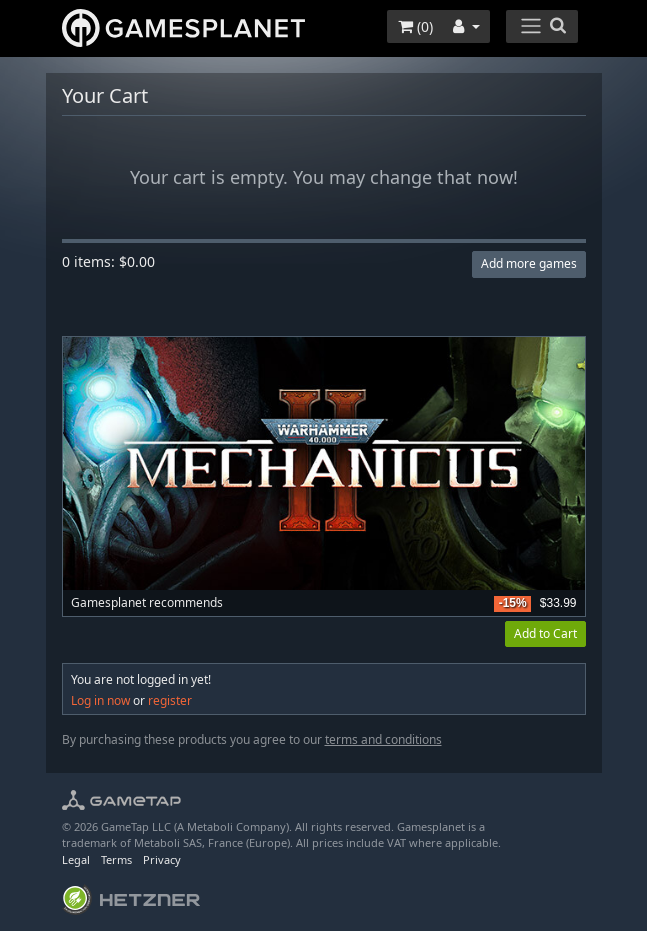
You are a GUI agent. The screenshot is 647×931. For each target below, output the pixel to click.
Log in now (100, 700)
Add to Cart (545, 633)
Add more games (529, 263)
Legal (76, 859)
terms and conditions (383, 739)
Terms (116, 859)
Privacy (162, 859)
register (170, 700)
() (415, 26)
